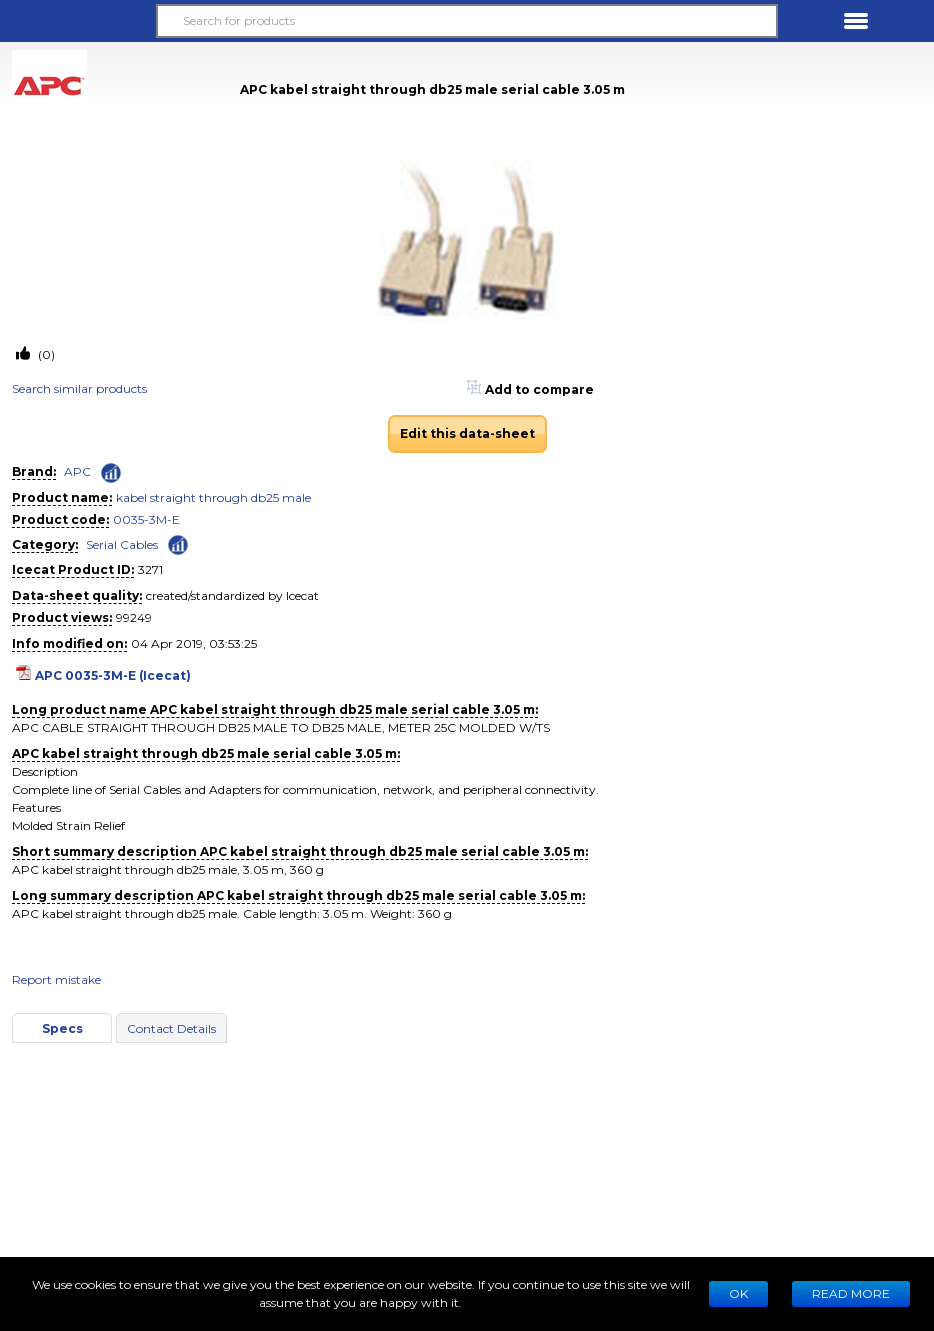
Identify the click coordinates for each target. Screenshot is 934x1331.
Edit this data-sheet (467, 433)
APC (77, 471)
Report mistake (56, 979)
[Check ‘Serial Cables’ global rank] (178, 543)
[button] (78, 21)
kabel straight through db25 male (213, 497)
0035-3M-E (146, 519)
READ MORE (851, 1293)
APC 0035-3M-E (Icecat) (113, 675)
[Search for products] (467, 21)
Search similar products (79, 388)
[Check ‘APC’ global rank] (111, 473)
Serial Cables (122, 544)
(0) (45, 354)
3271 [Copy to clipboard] (150, 569)
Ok (738, 1293)
